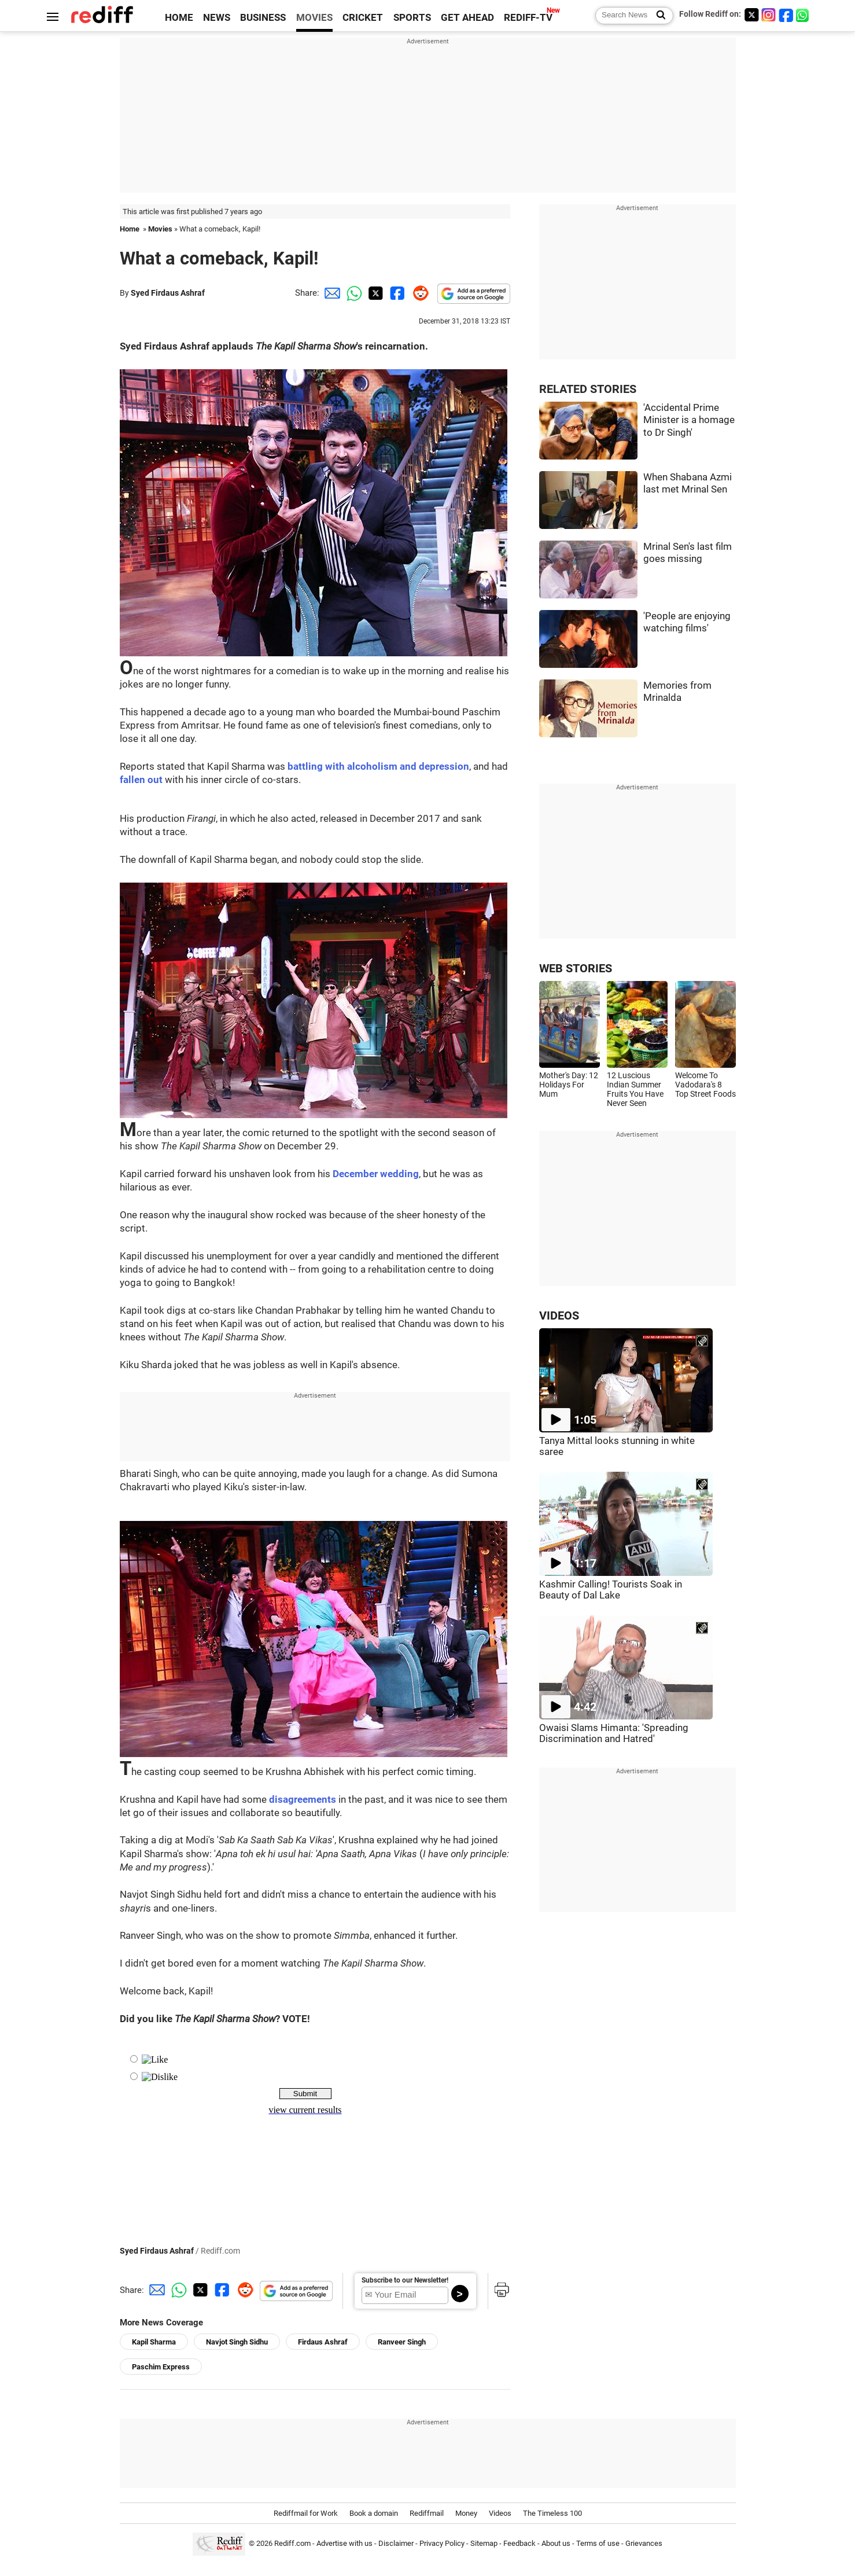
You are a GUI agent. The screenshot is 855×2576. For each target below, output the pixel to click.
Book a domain (373, 2513)
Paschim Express (161, 2366)
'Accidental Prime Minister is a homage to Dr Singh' (689, 420)
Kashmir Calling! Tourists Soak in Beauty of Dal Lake (610, 1590)
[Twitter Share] (374, 293)
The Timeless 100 (552, 2513)
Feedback (519, 2543)
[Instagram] (768, 15)
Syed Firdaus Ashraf (168, 292)
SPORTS (412, 17)
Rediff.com (292, 2543)
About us (555, 2543)
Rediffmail (427, 2513)
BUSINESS (263, 17)
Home (129, 229)
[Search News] (657, 16)
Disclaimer (396, 2543)
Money (466, 2513)
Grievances (643, 2543)
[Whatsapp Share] (352, 293)
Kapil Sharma (154, 2342)
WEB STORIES (575, 968)
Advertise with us (344, 2543)
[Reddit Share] (418, 293)
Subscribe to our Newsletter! (405, 2280)
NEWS (216, 17)
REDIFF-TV (528, 17)
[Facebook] (786, 15)
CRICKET (362, 17)
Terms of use (598, 2543)
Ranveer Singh (402, 2342)
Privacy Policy (442, 2543)
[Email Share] (330, 293)
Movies (160, 229)
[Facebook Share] (396, 293)
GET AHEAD (467, 17)
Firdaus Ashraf (323, 2342)
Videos (500, 2513)
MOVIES (314, 17)
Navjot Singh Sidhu (237, 2342)
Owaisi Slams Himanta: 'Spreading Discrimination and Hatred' (613, 1733)
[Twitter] (751, 15)
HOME (179, 17)
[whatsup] (803, 15)
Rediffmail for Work (306, 2513)
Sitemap (483, 2543)
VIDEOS (559, 1315)
